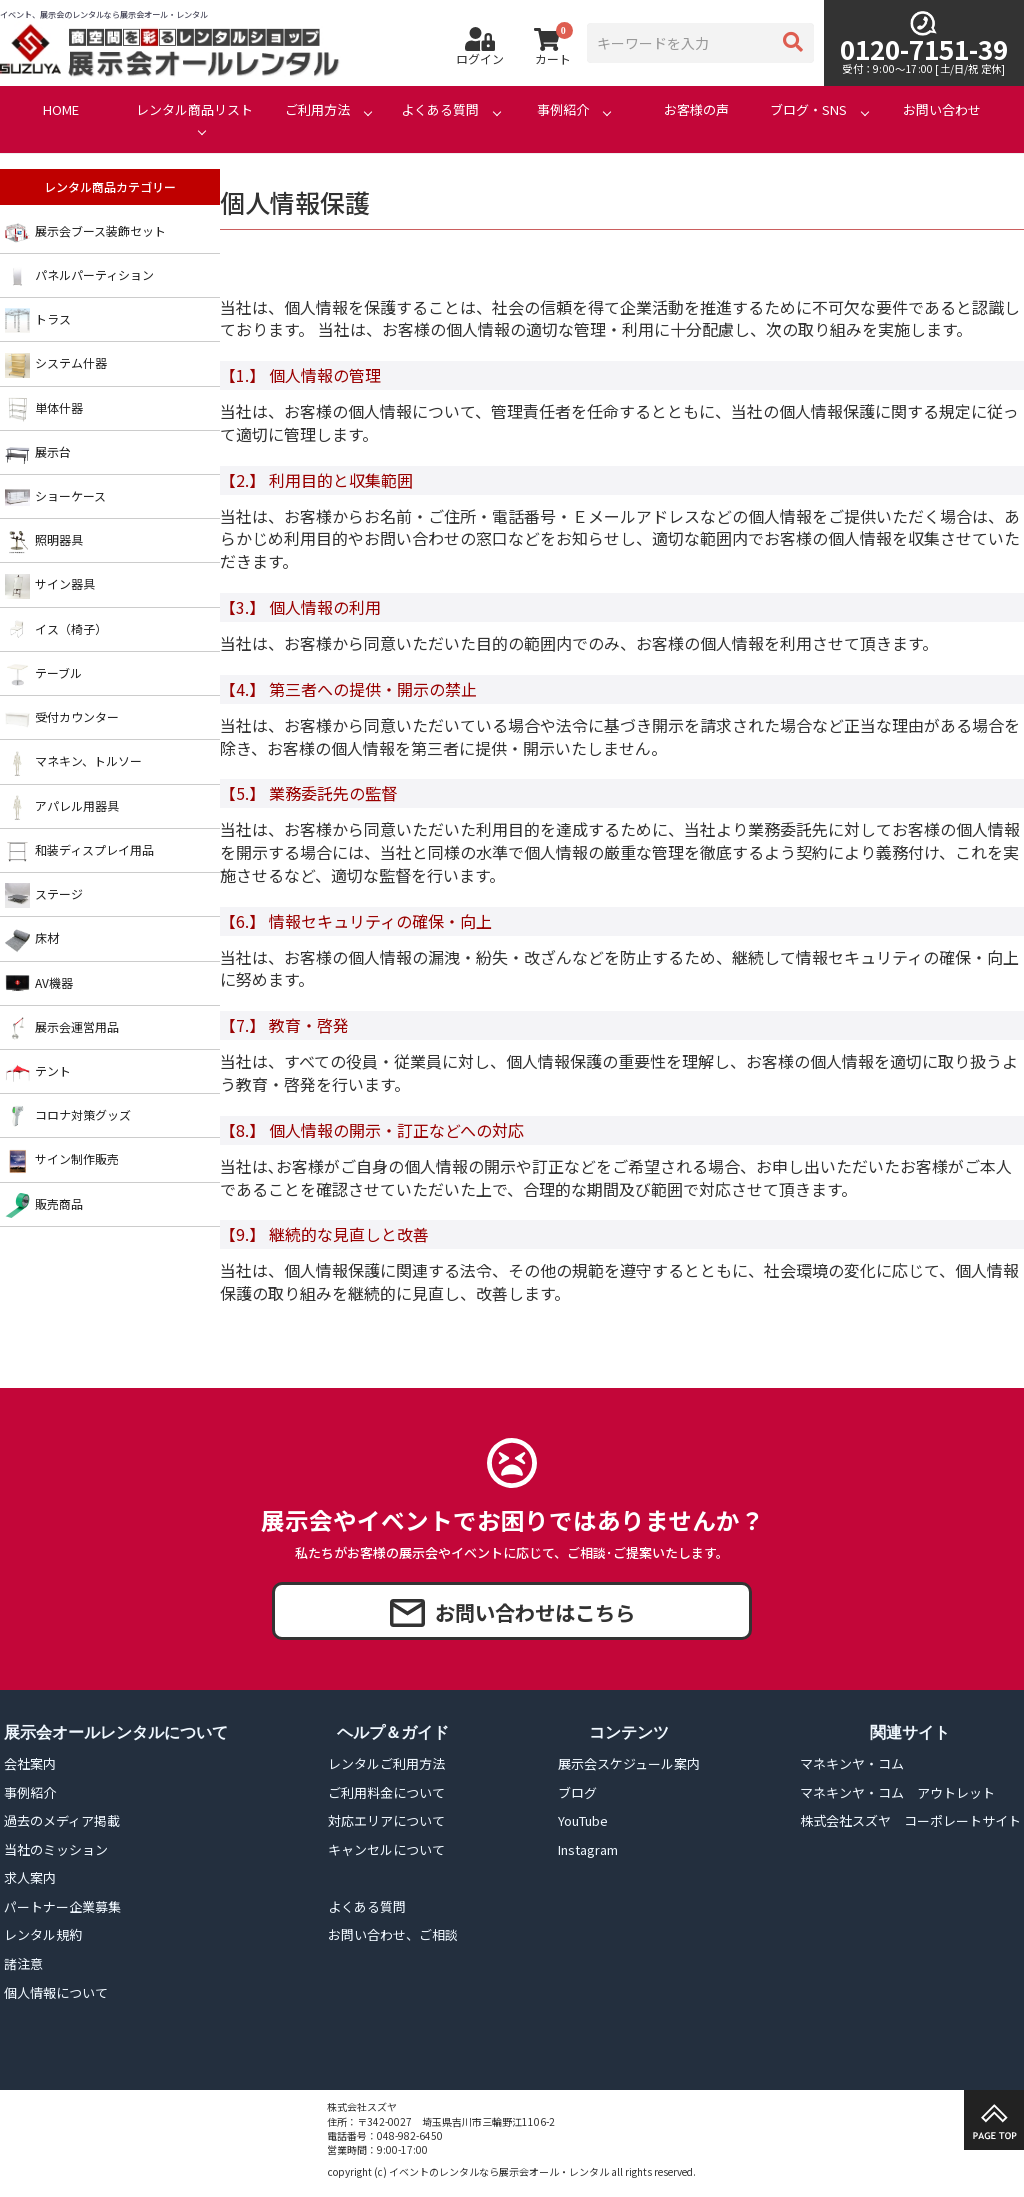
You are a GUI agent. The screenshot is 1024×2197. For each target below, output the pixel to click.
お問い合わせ (942, 110)
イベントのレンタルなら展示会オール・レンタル (499, 2171)
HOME (61, 110)
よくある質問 (440, 110)
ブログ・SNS (808, 110)
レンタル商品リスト (194, 110)
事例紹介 (563, 110)
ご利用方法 (317, 110)
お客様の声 (696, 110)
